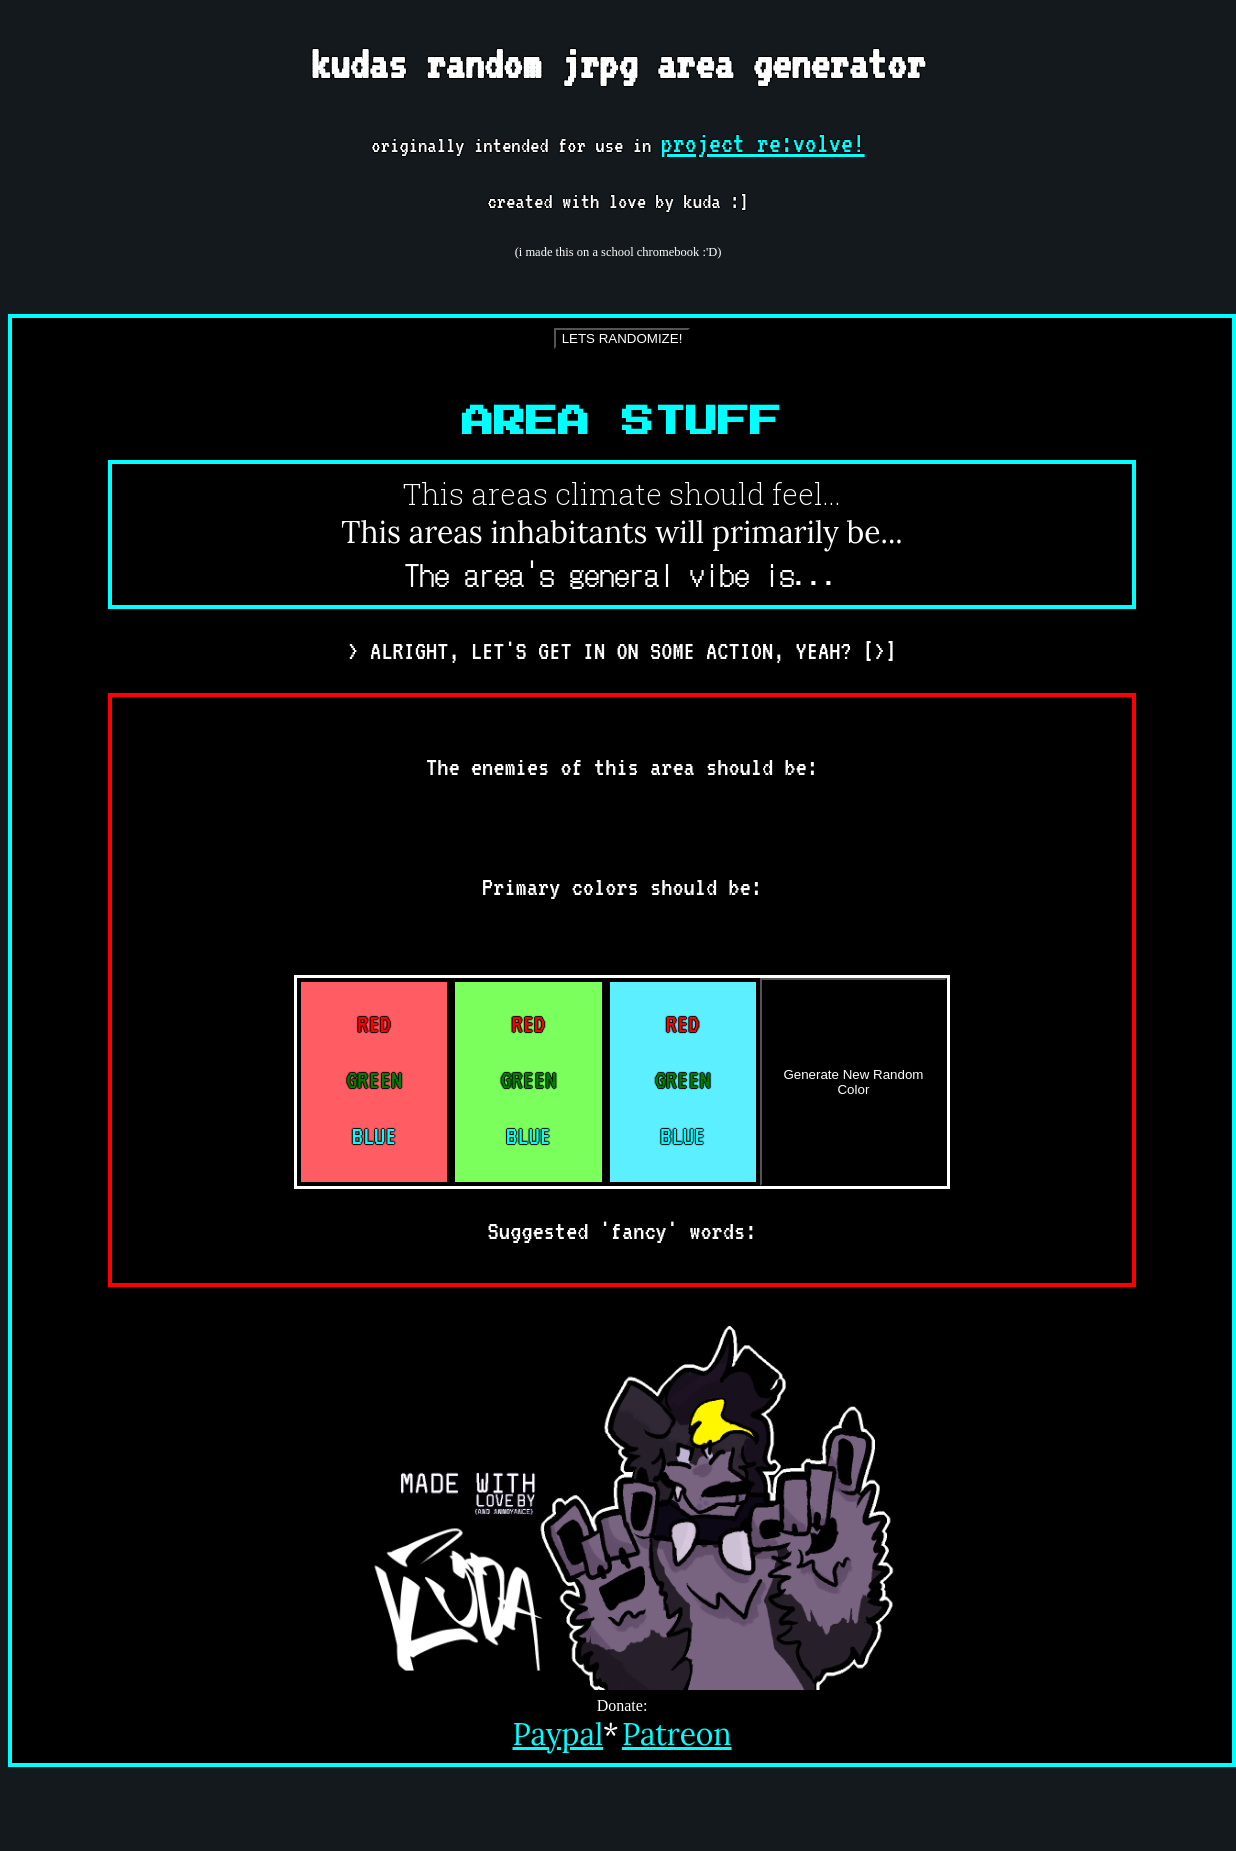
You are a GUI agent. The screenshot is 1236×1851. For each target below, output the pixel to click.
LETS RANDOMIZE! (622, 338)
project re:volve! (763, 143)
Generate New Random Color (853, 1082)
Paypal (558, 1734)
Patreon (677, 1734)
